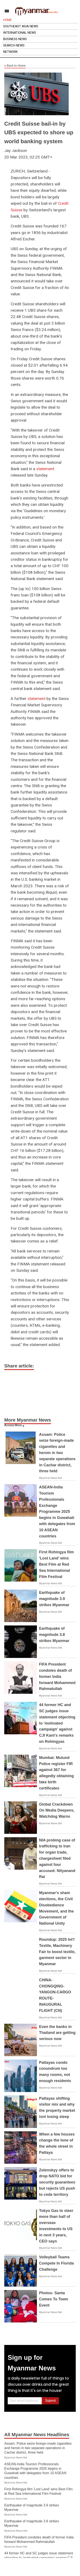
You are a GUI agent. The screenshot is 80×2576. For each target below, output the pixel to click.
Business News (15, 39)
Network (10, 52)
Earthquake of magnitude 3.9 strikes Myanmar (54, 1598)
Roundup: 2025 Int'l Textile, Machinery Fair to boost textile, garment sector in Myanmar (57, 1951)
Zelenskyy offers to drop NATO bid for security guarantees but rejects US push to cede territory (57, 2182)
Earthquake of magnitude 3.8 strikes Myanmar (54, 1634)
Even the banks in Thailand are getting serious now (57, 2033)
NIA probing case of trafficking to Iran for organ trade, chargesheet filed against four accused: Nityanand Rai (57, 1858)
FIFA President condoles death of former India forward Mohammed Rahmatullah (57, 1676)
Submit (50, 2401)
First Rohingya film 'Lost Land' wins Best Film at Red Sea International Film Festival (56, 1564)
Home (7, 20)
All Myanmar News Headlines (36, 2434)
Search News (14, 45)
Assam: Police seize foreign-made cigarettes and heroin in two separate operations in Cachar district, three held (57, 1452)
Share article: (19, 1366)
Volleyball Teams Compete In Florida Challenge (56, 2263)
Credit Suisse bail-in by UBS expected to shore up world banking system (38, 132)
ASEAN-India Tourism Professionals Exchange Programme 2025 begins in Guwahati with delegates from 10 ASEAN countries (57, 1511)
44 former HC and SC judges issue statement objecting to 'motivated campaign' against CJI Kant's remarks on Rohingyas (57, 1723)
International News (19, 33)
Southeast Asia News (20, 26)
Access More (13, 1425)
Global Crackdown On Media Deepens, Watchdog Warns (56, 1810)
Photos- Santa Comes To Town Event (53, 2299)
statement (45, 468)
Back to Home (15, 66)
